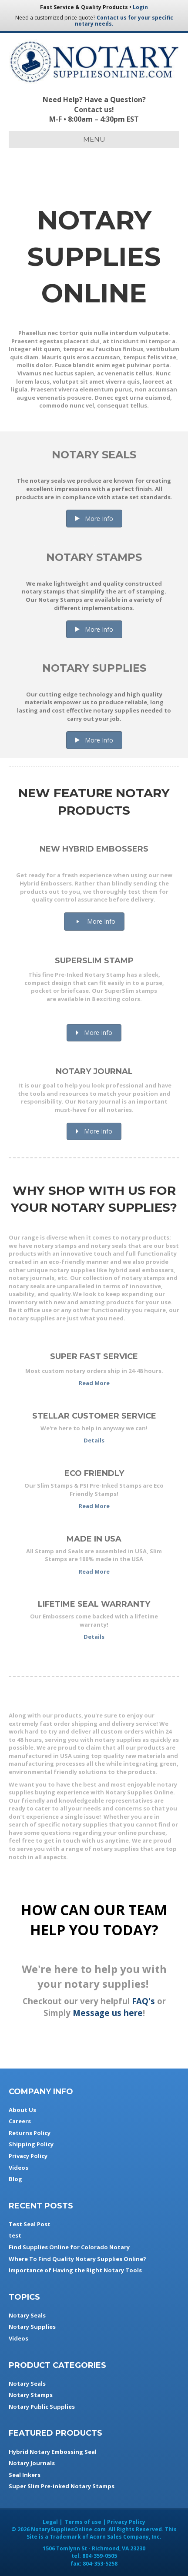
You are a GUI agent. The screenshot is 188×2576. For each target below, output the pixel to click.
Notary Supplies (94, 668)
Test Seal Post (29, 2224)
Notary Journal (94, 1071)
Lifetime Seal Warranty (94, 1604)
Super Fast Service (94, 1356)
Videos (18, 2168)
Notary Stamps (94, 557)
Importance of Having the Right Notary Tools (75, 2270)
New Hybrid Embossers (94, 849)
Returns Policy (29, 2133)
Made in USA (94, 1539)
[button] (94, 518)
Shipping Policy (31, 2144)
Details (94, 1440)
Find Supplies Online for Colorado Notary (69, 2247)
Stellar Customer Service (94, 1416)
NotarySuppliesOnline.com (68, 2529)
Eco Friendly (94, 1473)
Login (140, 7)
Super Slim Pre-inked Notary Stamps (61, 2486)
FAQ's (143, 2001)
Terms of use (83, 2522)
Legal (50, 2522)
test (15, 2235)
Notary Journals (32, 2463)
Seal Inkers (24, 2475)
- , (94, 2548)
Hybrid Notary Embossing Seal (53, 2452)
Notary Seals (94, 454)
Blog (15, 2179)
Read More (94, 1383)
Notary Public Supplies (42, 2406)
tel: (94, 2555)
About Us (22, 2110)
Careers (20, 2121)
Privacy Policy (28, 2156)
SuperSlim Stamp (94, 960)
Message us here (108, 2012)
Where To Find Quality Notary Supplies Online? (77, 2259)
